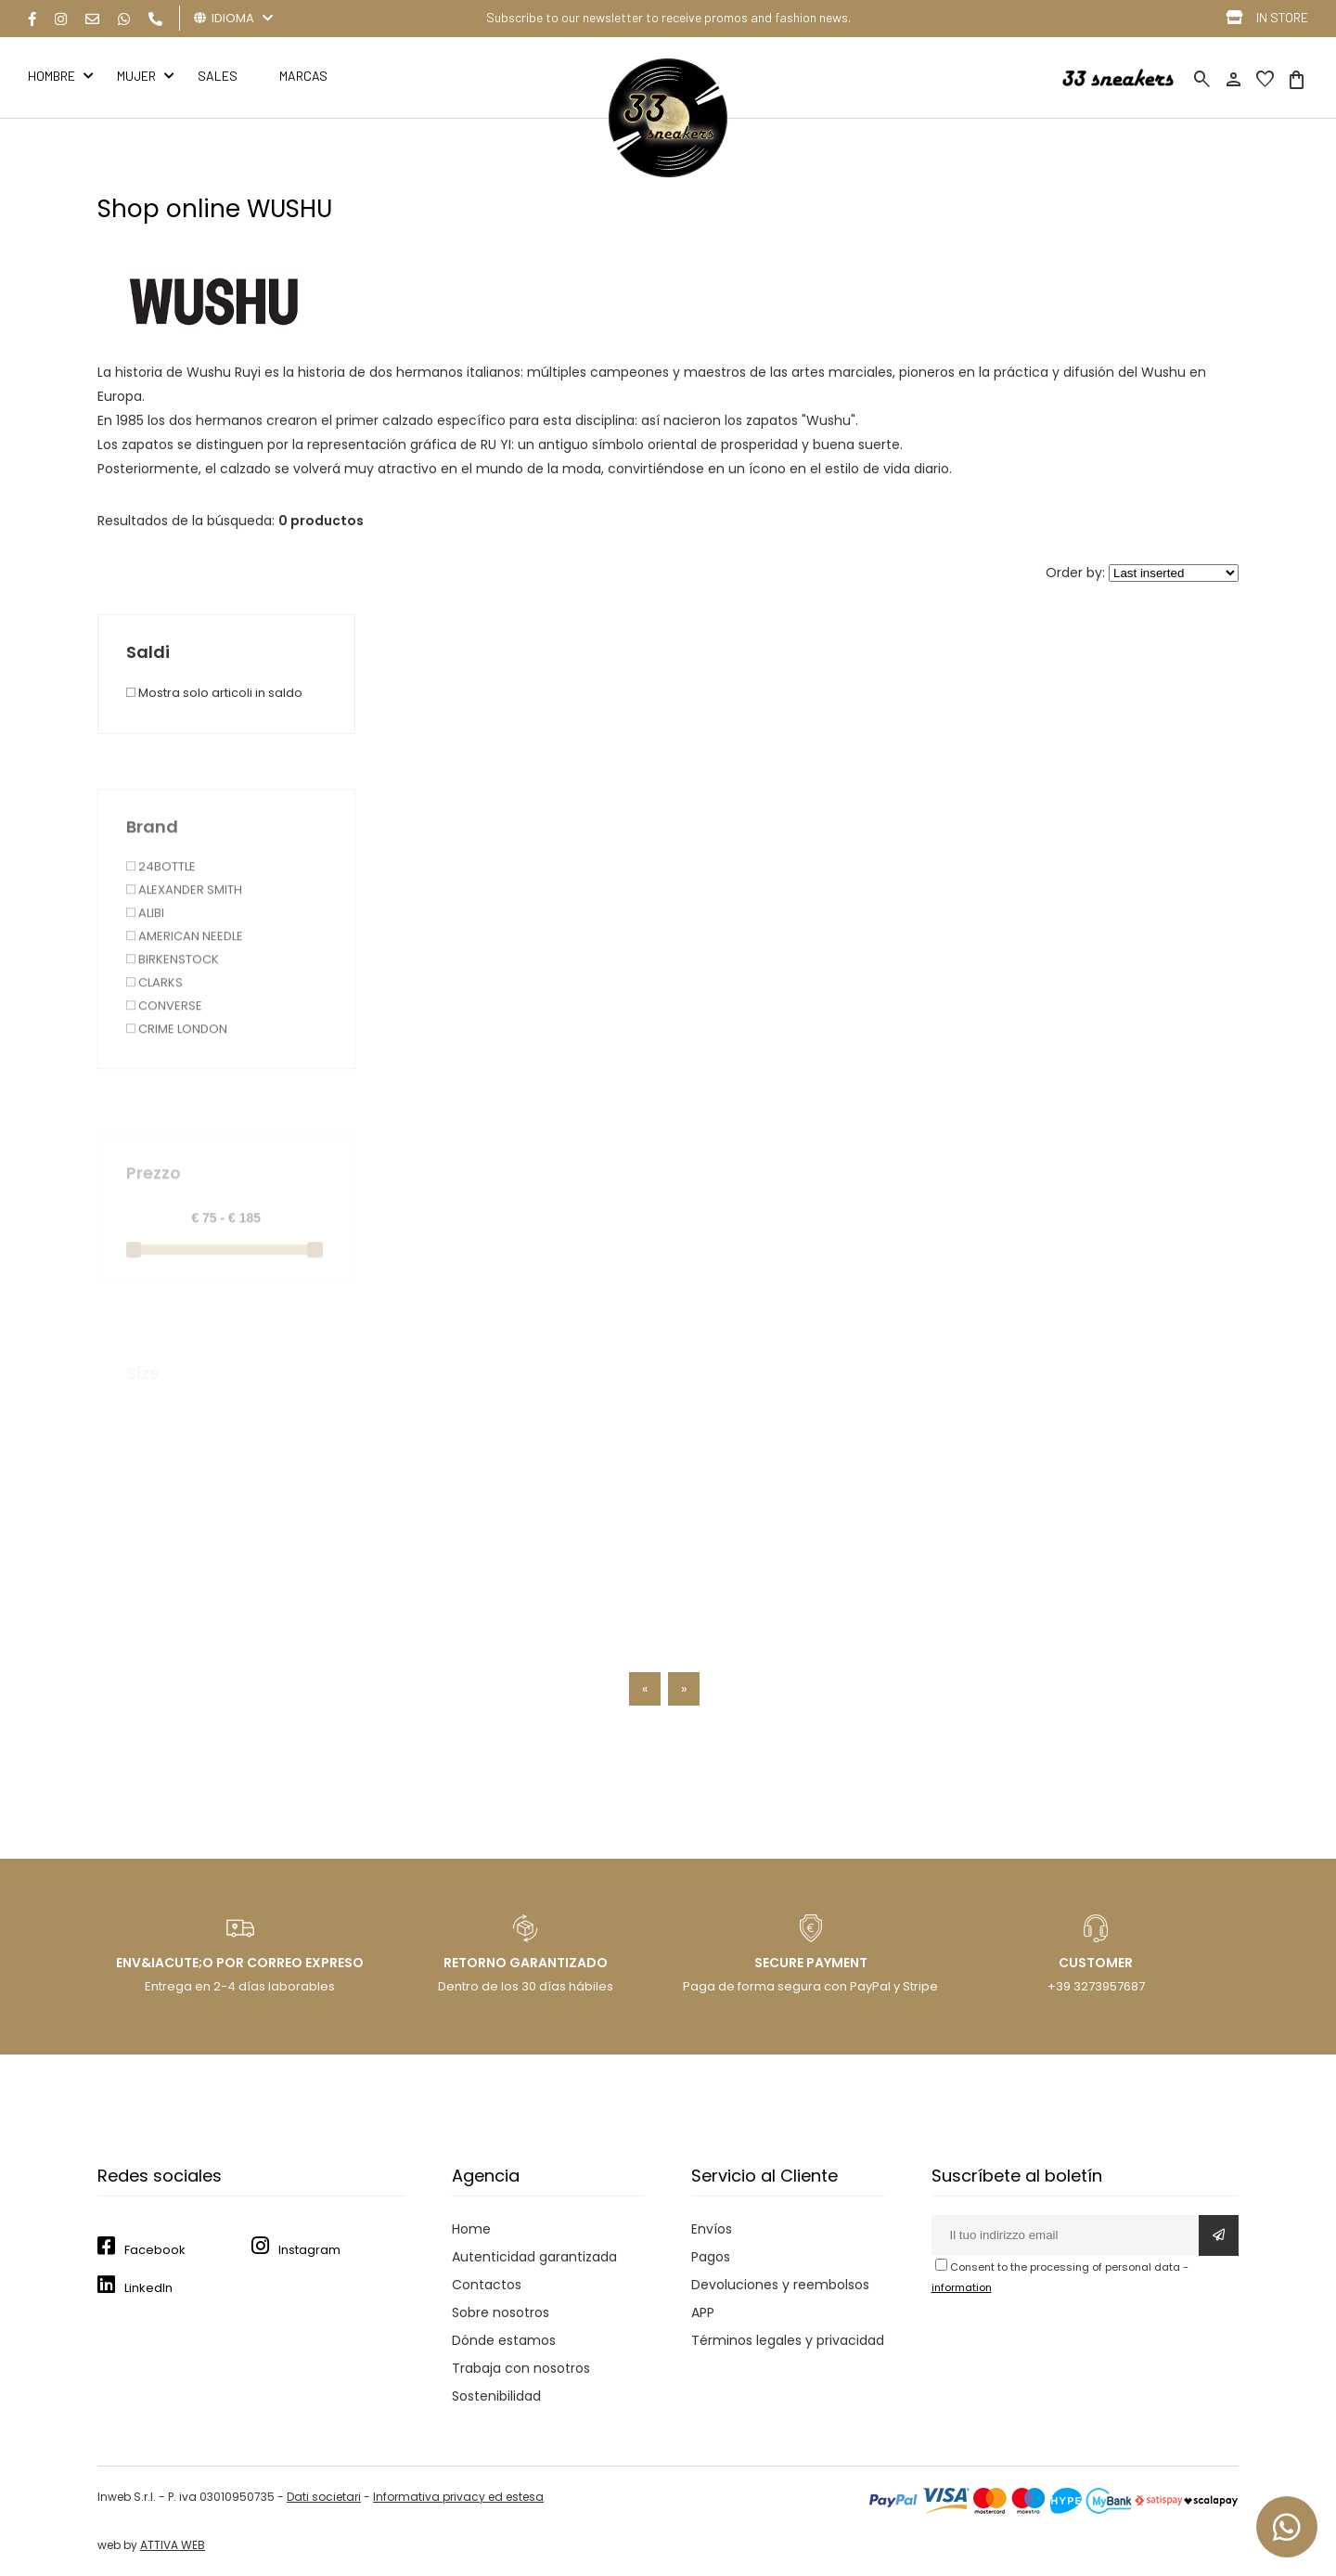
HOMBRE (51, 76)
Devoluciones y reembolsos (780, 2284)
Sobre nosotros (500, 2312)
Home (471, 2229)
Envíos (711, 2229)
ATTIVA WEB (172, 2545)
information (961, 2287)
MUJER (136, 76)
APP (702, 2312)
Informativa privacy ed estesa (458, 2497)
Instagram (309, 2250)
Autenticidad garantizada (534, 2257)
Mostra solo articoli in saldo (214, 763)
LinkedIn (148, 2288)
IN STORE (1282, 17)
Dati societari (324, 2497)
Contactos (486, 2284)
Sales (218, 76)
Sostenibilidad (496, 2396)
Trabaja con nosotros (521, 2368)
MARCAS (303, 76)
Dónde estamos (504, 2340)
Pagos (710, 2257)
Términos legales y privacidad (787, 2340)
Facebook (155, 2250)
